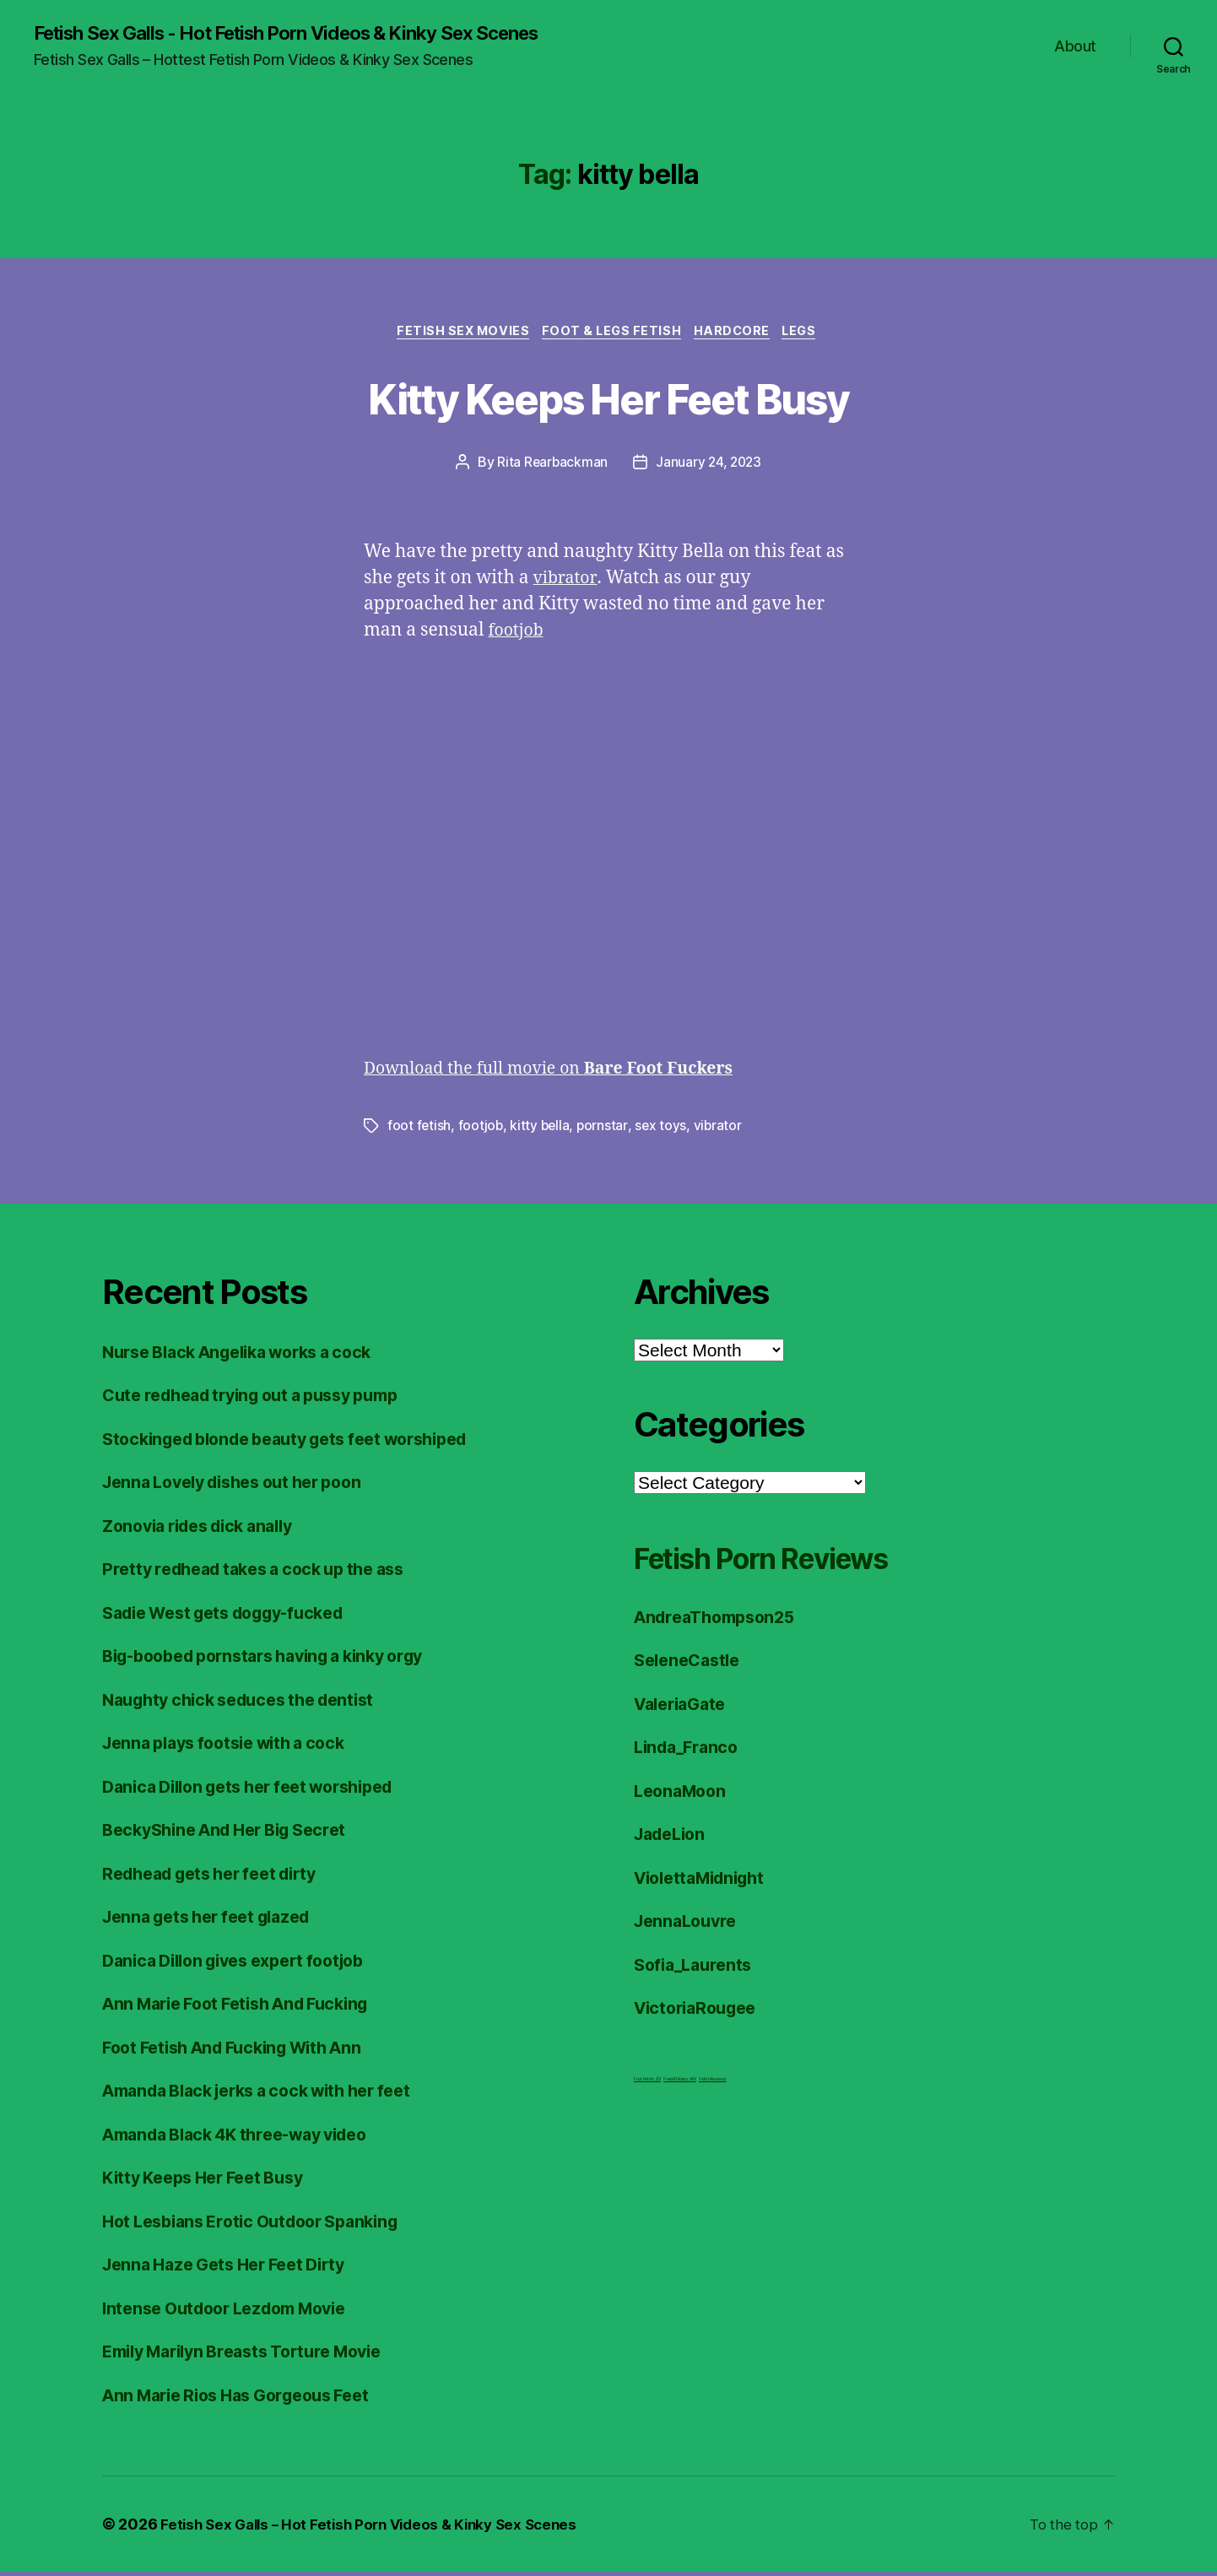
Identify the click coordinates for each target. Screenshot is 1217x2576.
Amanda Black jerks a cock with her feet (271, 2094)
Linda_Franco (690, 1751)
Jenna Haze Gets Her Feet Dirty (233, 2268)
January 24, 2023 (710, 465)
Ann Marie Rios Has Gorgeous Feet (247, 2398)
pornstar (605, 1129)
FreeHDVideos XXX (679, 2082)
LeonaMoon (683, 1794)
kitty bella (541, 1129)
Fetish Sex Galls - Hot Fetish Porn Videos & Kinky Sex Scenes (313, 34)
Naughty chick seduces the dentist (249, 1702)
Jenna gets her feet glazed (215, 1920)
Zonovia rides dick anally (206, 1529)
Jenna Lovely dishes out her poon (244, 1485)
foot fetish (419, 1129)
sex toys (664, 1129)
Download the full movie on (563, 1072)
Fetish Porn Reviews (787, 1560)
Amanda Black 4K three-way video (247, 2137)
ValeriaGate (684, 1707)
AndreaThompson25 (721, 1620)
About (1075, 47)
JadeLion (673, 1837)
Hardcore (737, 334)
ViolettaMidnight (705, 1880)
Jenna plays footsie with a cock (234, 1746)
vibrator (567, 582)
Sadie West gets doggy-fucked (235, 1615)
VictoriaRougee (700, 2011)
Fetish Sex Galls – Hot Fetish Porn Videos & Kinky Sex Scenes (378, 2528)
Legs (810, 334)
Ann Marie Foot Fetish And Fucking (247, 2007)
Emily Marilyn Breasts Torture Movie (255, 2355)
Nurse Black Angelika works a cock (250, 1355)
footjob (518, 634)
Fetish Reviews (712, 2082)
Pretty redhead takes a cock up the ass (266, 1572)
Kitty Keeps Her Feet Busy (608, 398)
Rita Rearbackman (551, 465)
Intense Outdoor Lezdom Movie (234, 2311)
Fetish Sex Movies (456, 334)
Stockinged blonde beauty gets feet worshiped (301, 1442)
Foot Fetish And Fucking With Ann (243, 2050)
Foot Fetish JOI (647, 2082)
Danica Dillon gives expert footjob (245, 1963)
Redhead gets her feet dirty (220, 1876)
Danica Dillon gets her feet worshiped (261, 1789)
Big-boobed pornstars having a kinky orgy (278, 1659)
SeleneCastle (691, 1664)
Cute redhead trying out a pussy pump (264, 1399)
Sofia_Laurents (697, 1967)
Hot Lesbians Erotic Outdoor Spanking (262, 2224)
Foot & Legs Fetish (611, 334)
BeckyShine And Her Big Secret (234, 1833)
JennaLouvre (689, 1924)
